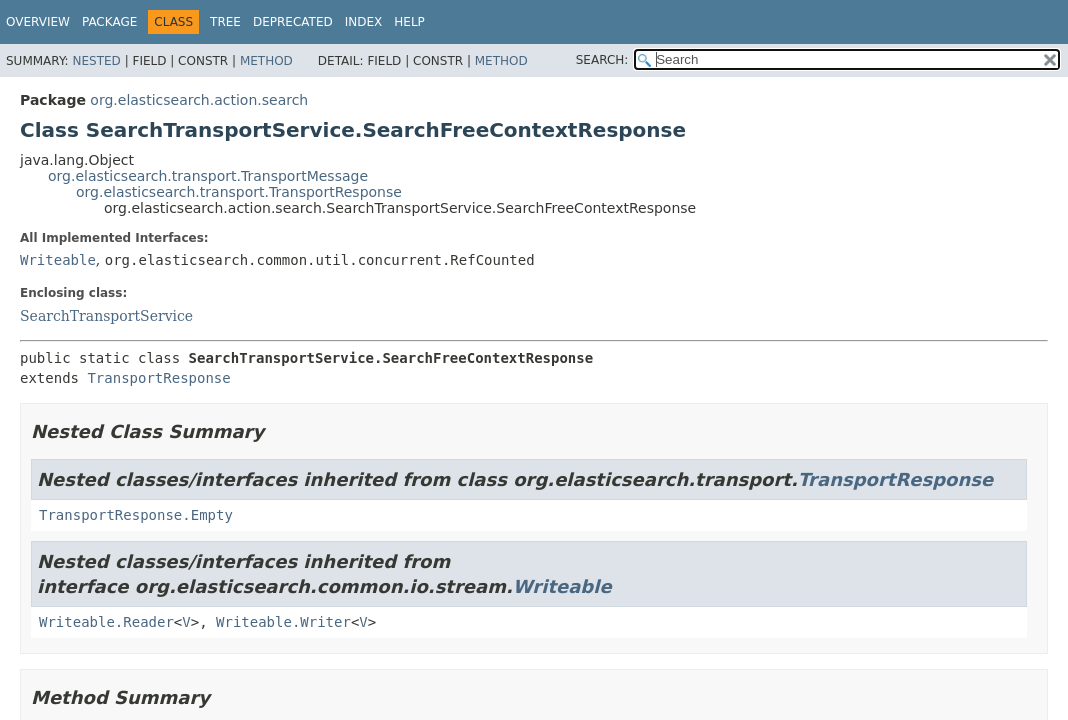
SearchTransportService (106, 316)
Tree (225, 22)
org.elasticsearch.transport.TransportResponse (239, 192)
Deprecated (293, 22)
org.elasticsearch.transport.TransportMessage (208, 176)
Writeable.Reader (106, 622)
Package (109, 22)
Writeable (58, 260)
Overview (38, 22)
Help (409, 22)
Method (266, 61)
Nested (96, 61)
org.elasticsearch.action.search (199, 100)
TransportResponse (158, 378)
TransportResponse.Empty (136, 515)
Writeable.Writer (283, 622)
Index (364, 22)
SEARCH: (602, 60)
